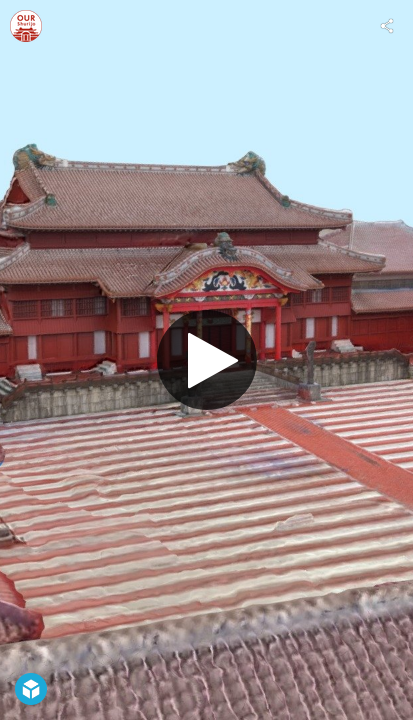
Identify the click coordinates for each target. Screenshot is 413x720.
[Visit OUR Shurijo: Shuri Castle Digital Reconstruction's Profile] (26, 26)
